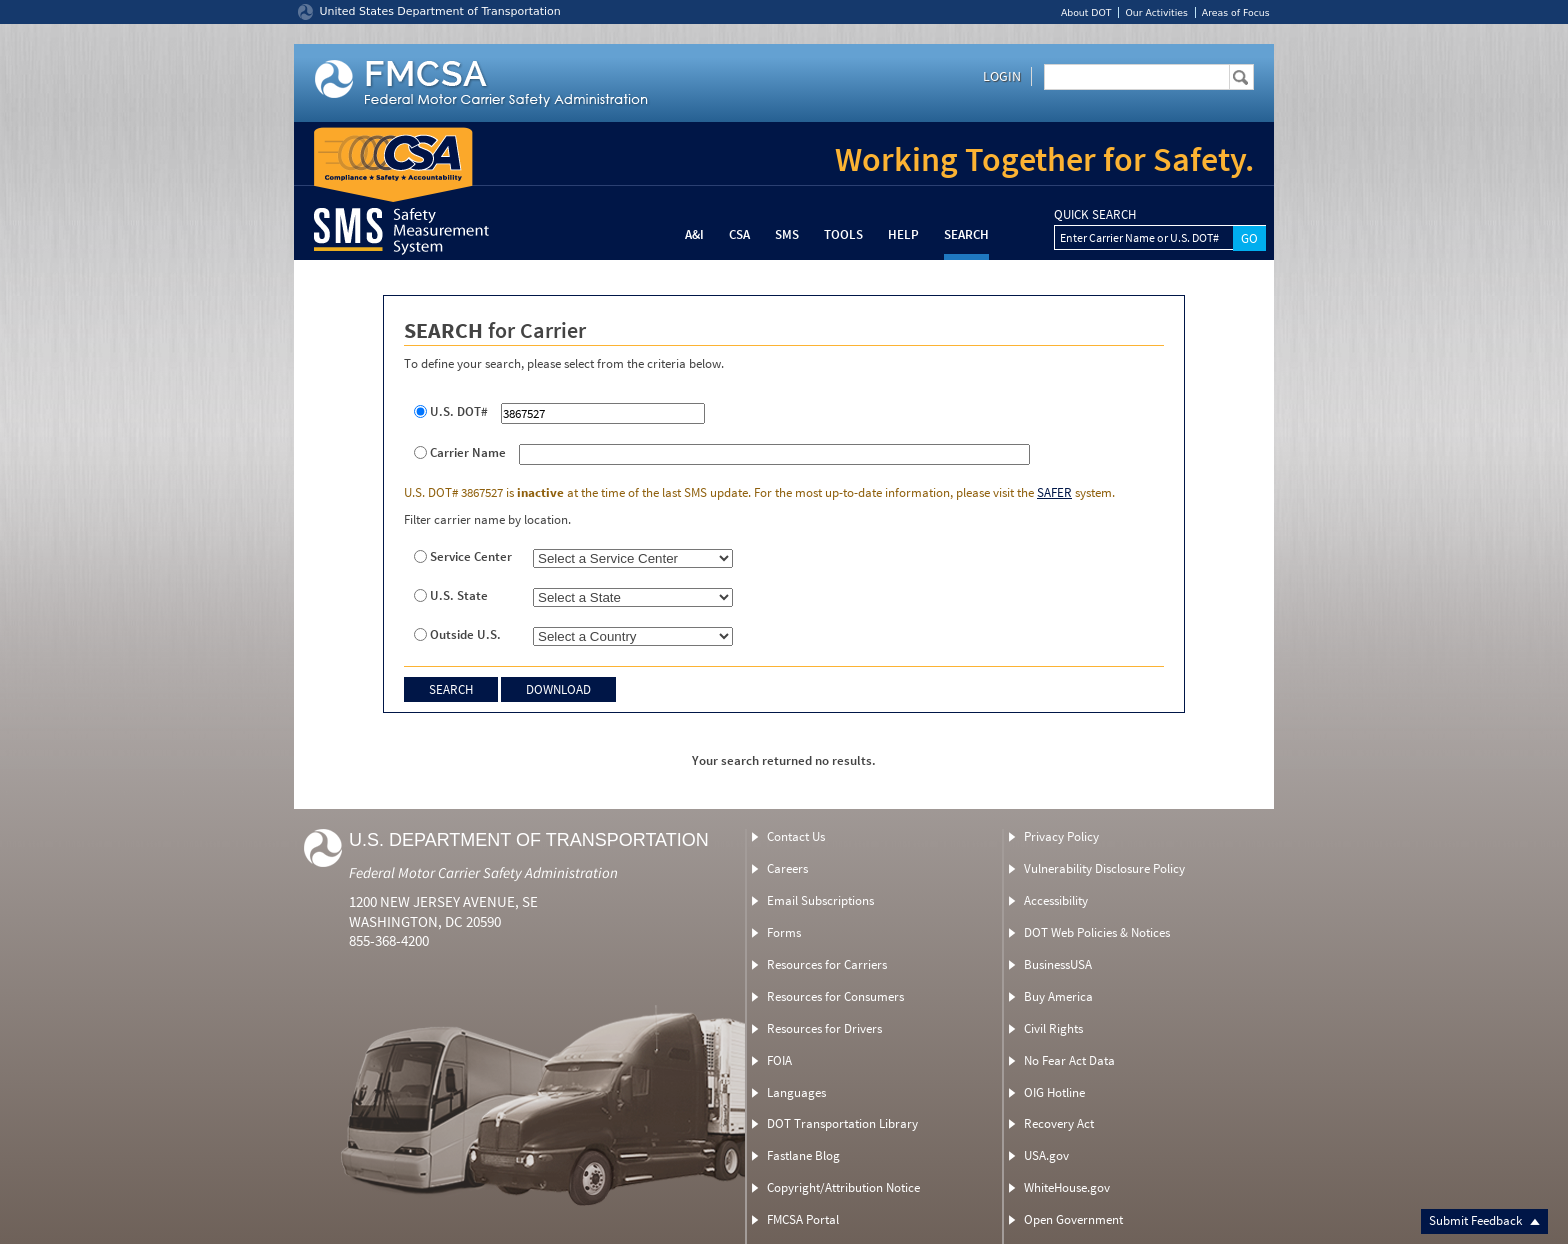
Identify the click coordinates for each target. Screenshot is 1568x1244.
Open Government (1073, 1219)
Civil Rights (1053, 1028)
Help (903, 234)
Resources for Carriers (827, 964)
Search (966, 234)
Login (1002, 76)
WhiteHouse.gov (1067, 1187)
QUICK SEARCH (1095, 215)
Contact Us (796, 836)
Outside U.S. (465, 635)
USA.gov (1046, 1155)
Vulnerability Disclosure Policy (1104, 868)
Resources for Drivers (824, 1028)
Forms (784, 932)
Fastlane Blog (803, 1155)
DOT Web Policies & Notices (1097, 932)
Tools (843, 234)
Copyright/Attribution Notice (843, 1187)
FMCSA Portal (803, 1219)
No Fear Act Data (1069, 1060)
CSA (739, 234)
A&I (694, 234)
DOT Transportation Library (842, 1123)
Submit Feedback (1484, 1220)
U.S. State (459, 596)
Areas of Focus (1236, 12)
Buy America (1058, 996)
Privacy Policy (1061, 836)
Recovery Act (1059, 1123)
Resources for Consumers (835, 996)
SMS (787, 234)
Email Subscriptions (820, 900)
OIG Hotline (1054, 1092)
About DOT (1086, 12)
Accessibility (1056, 900)
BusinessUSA (1058, 964)
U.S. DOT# (459, 412)
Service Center (471, 557)
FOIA (779, 1060)
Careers (787, 868)
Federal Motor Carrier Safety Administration (483, 872)
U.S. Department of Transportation (529, 840)
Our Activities (1156, 12)
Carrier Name (468, 453)
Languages (796, 1092)
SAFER (1054, 492)
